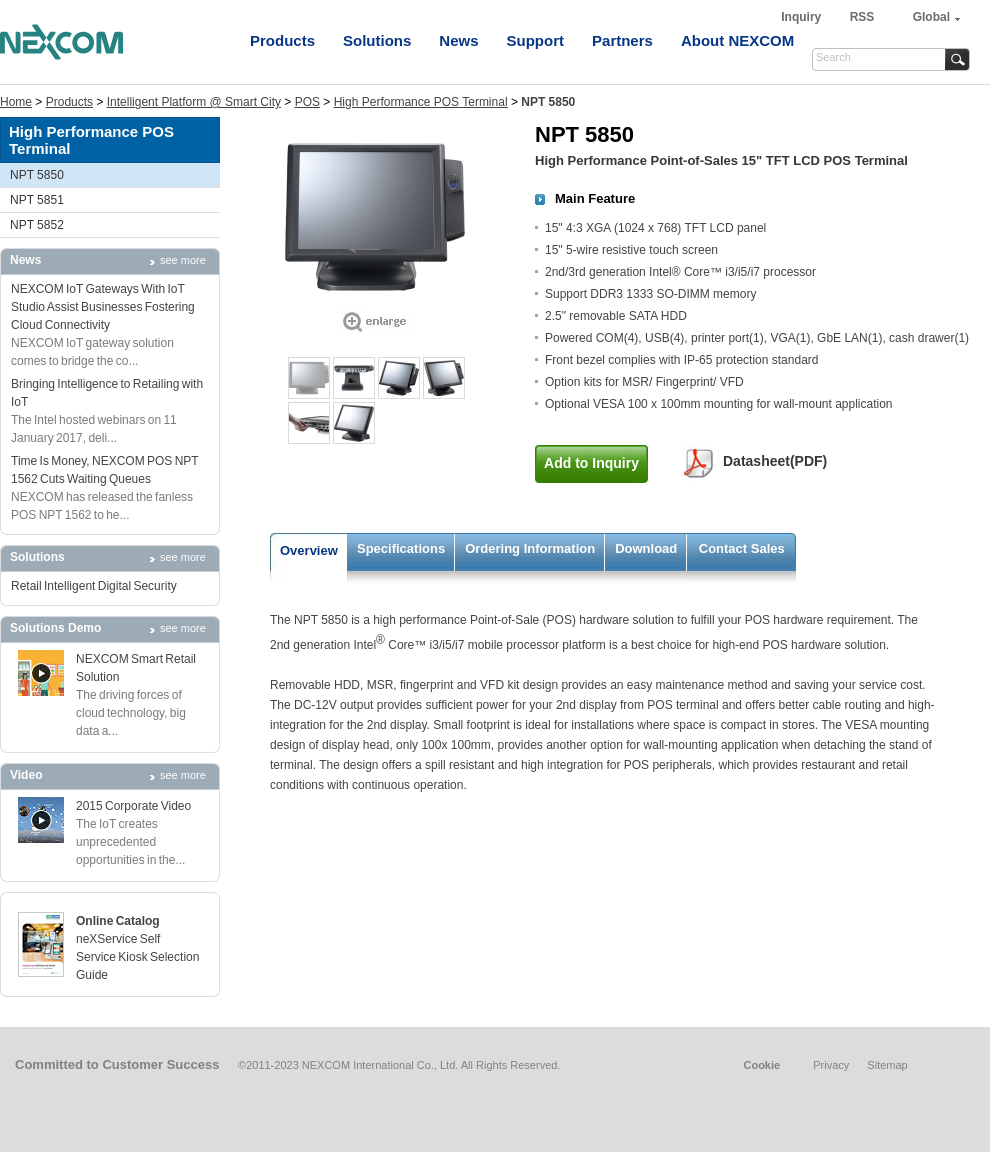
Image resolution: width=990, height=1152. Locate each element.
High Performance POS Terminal (421, 102)
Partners (622, 40)
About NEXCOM (737, 40)
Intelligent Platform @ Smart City (194, 102)
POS (307, 102)
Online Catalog (118, 921)
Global (931, 17)
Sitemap (887, 1065)
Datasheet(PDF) (775, 461)
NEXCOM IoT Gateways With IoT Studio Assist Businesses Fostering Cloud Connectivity (103, 307)
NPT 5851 (37, 200)
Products (282, 40)
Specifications (401, 548)
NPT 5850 (37, 175)
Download (646, 548)
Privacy (831, 1065)
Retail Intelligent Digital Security (94, 586)
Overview (309, 550)
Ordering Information (530, 548)
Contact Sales (742, 548)
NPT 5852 (37, 225)
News (458, 40)
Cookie (761, 1065)
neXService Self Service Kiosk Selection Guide (137, 957)
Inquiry (802, 17)
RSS (862, 17)
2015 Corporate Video (133, 806)
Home (16, 102)
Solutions (377, 40)
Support (536, 40)
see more (183, 260)
